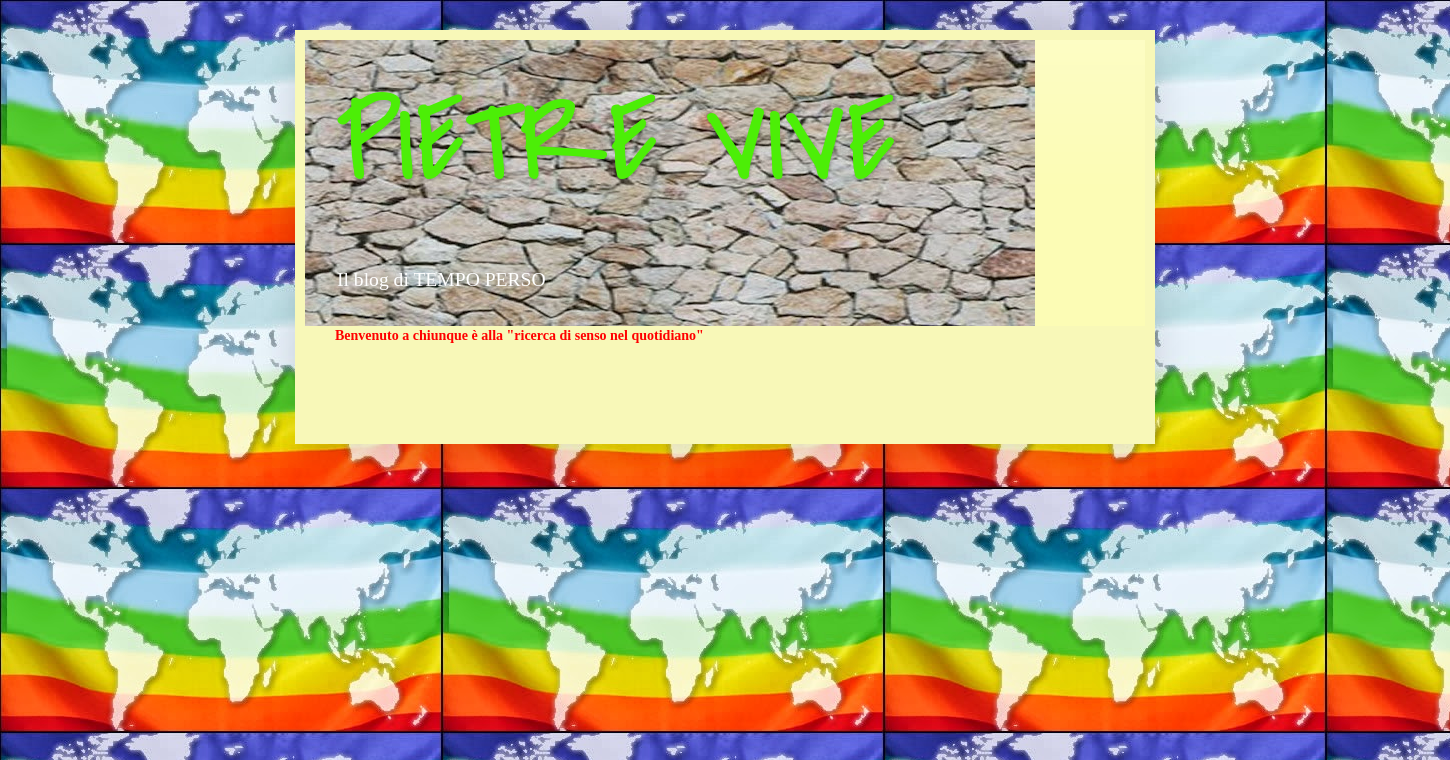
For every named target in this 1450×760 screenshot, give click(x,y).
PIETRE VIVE (615, 143)
